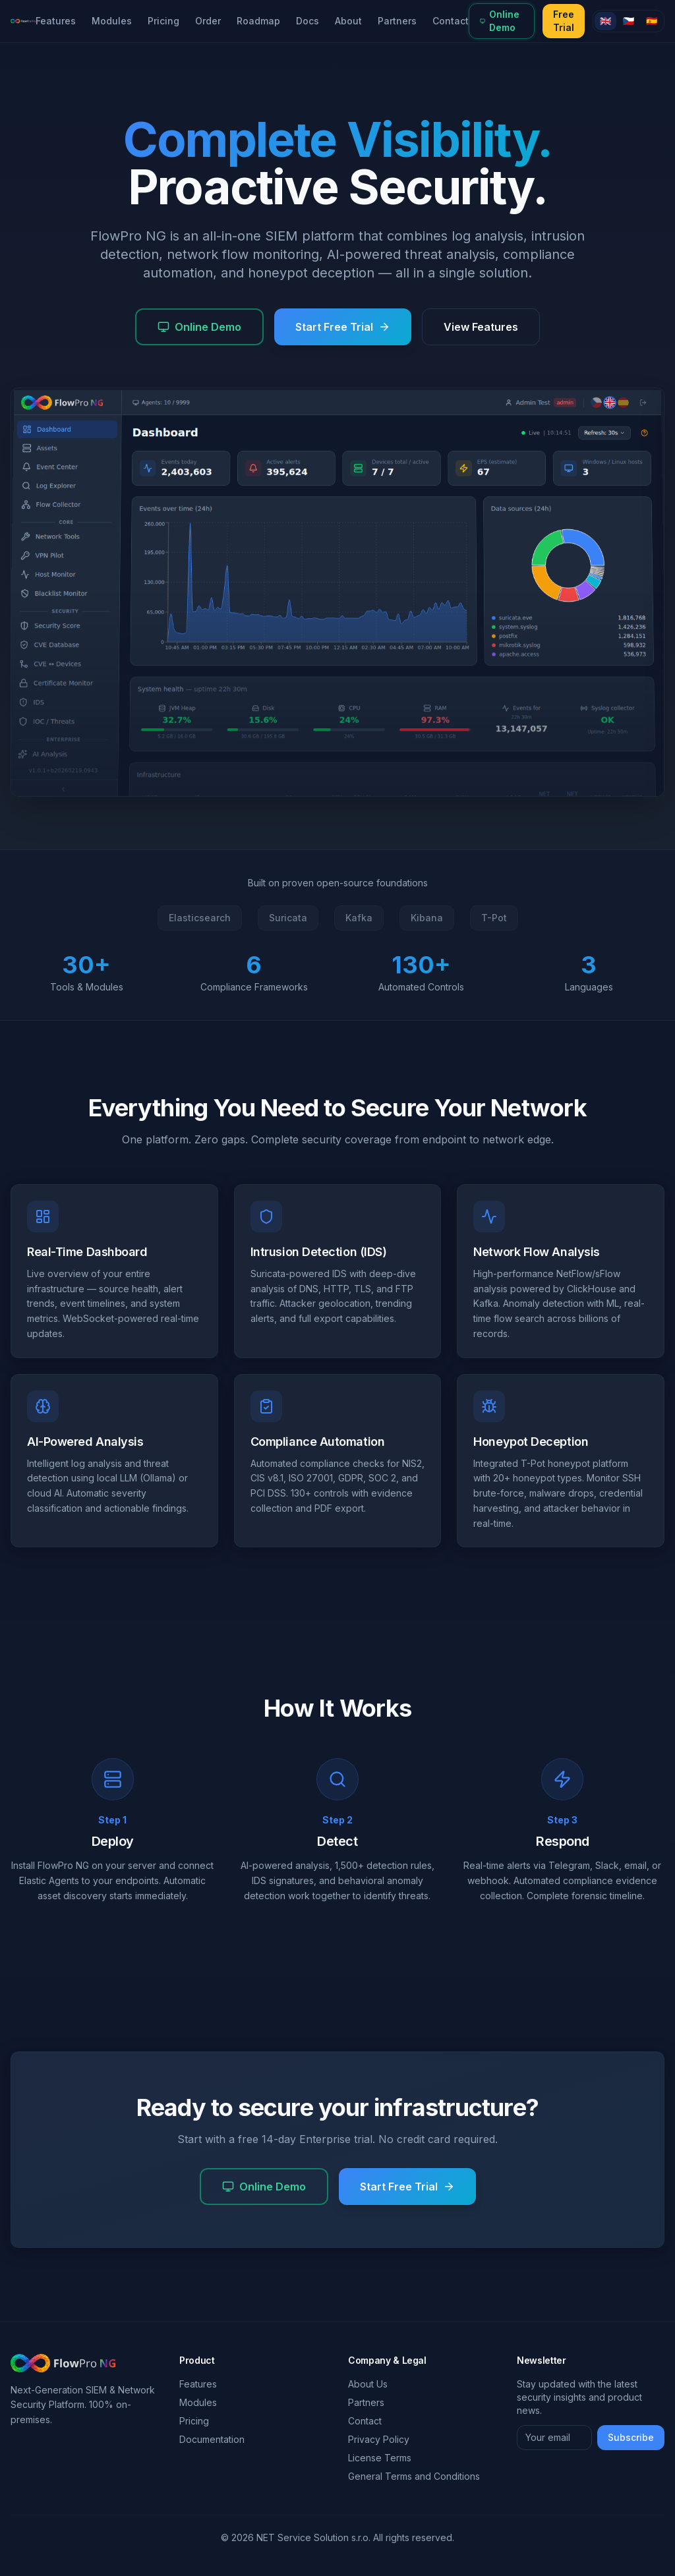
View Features (481, 326)
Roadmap (258, 20)
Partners (397, 20)
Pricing (163, 20)
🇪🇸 (651, 20)
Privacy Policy (378, 2439)
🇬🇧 (605, 20)
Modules (112, 20)
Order (208, 20)
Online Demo (499, 21)
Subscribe (631, 2437)
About (348, 20)
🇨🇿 (628, 20)
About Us (368, 2384)
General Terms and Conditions (414, 2476)
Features (56, 20)
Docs (307, 20)
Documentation (212, 2439)
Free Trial (563, 21)
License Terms (379, 2457)
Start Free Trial (342, 326)
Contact (450, 20)
